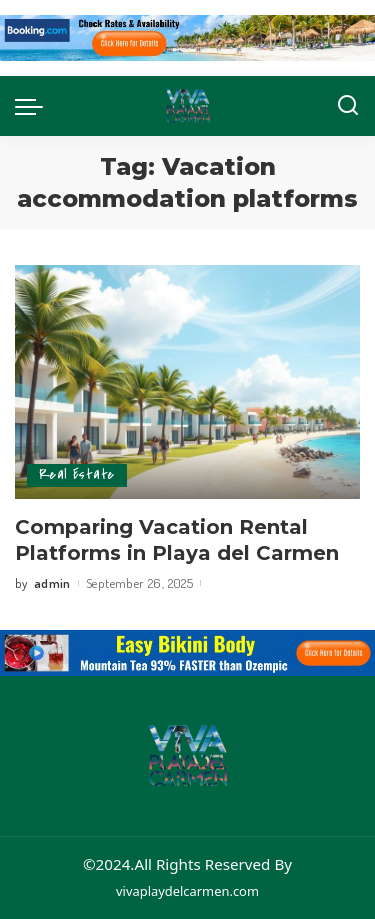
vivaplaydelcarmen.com (187, 891)
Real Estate (77, 474)
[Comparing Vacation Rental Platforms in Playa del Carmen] (187, 381)
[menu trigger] (34, 106)
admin (52, 583)
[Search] (348, 106)
